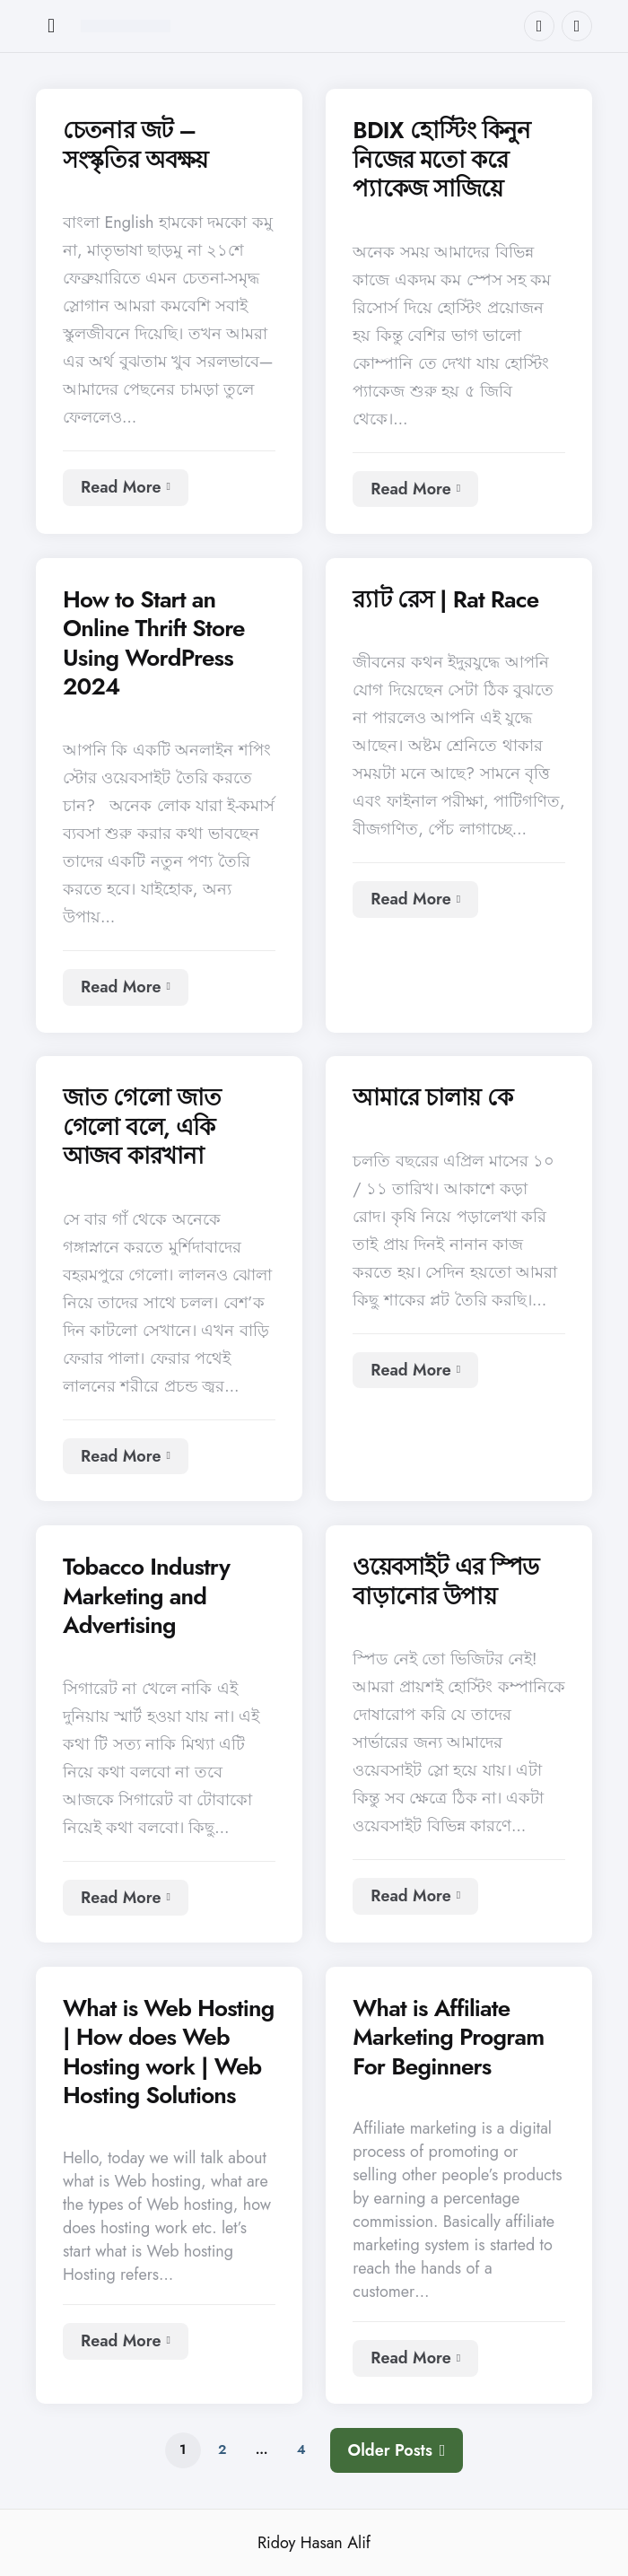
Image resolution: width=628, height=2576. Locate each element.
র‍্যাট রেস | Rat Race (445, 600)
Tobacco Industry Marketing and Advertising (146, 1596)
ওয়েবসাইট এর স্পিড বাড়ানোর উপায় (445, 1581)
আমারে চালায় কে (432, 1098)
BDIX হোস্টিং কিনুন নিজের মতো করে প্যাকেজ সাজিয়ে (441, 160)
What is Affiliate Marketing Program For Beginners (448, 2038)
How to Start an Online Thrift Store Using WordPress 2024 (154, 643)
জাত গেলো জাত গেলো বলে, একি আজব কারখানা (142, 1127)
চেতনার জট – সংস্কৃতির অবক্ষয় (135, 145)
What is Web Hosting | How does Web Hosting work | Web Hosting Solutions (168, 2052)
